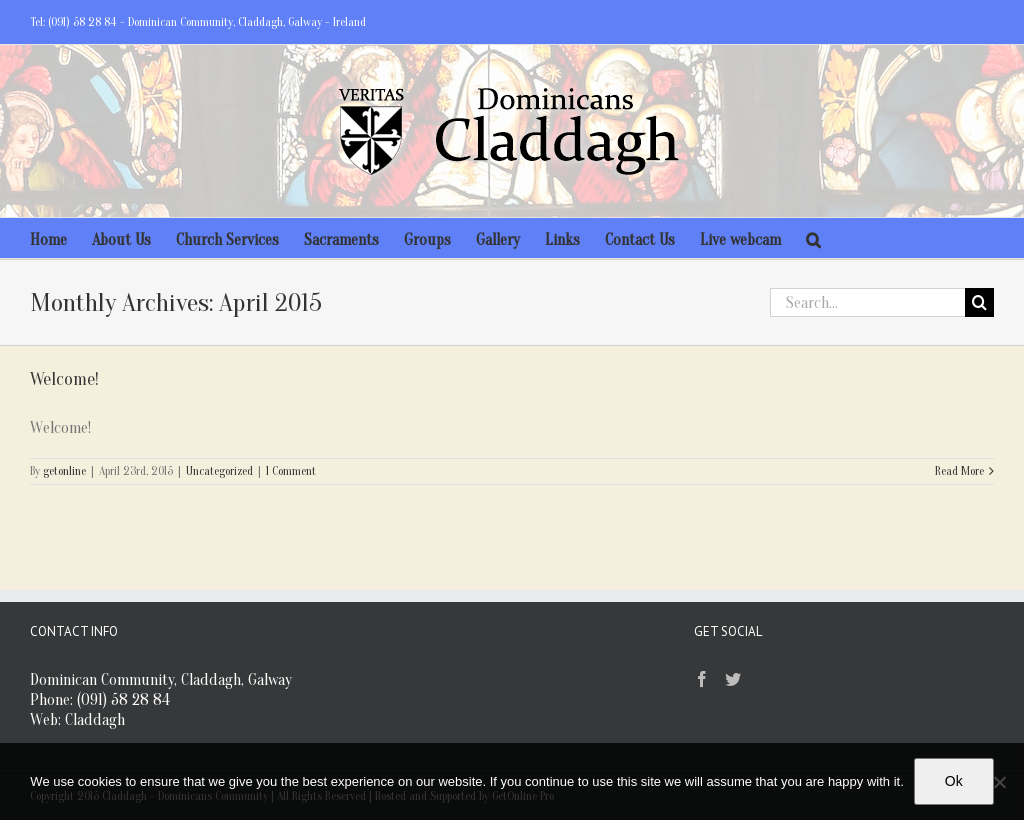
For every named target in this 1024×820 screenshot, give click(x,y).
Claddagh (95, 720)
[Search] (813, 238)
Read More (959, 471)
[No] (999, 782)
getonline (64, 471)
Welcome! (64, 379)
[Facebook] (702, 679)
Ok (954, 781)
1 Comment (291, 471)
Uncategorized (219, 471)
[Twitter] (733, 679)
